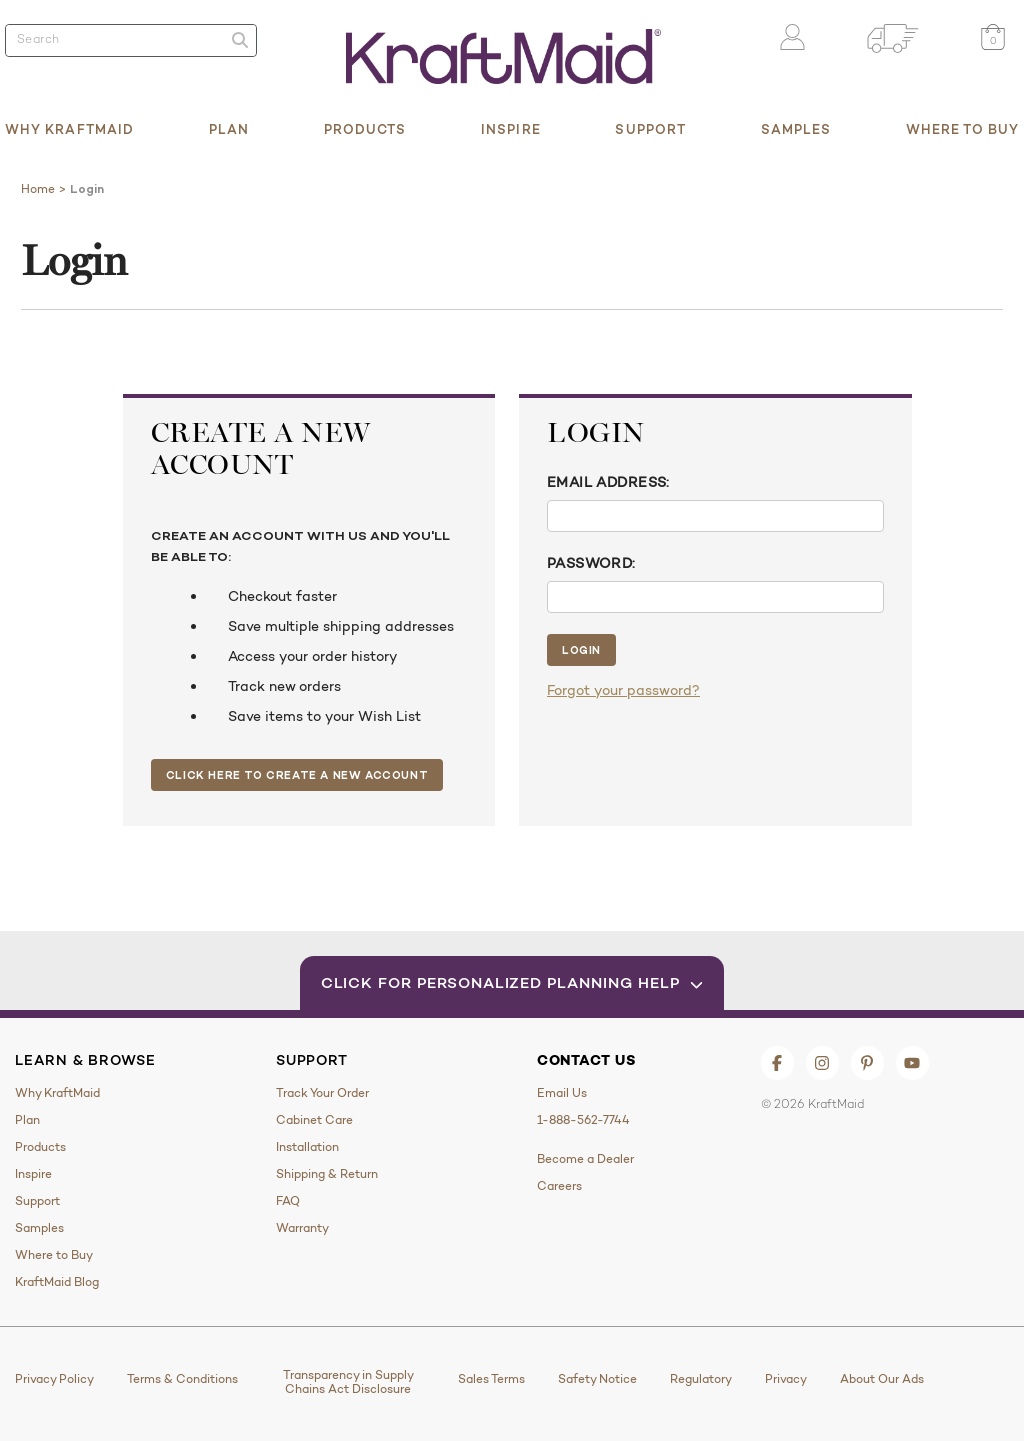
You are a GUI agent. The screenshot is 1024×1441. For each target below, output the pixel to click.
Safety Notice (597, 1379)
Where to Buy (962, 129)
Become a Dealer (585, 1159)
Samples (796, 129)
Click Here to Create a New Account (297, 775)
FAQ (288, 1201)
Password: (591, 563)
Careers (559, 1186)
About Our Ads (882, 1379)
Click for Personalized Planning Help (512, 982)
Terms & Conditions (182, 1379)
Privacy (786, 1379)
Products (365, 129)
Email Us (562, 1093)
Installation (307, 1147)
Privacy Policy (54, 1379)
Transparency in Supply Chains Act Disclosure (348, 1382)
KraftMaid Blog (57, 1282)
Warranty (302, 1228)
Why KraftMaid (69, 129)
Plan (229, 129)
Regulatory (701, 1379)
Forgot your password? (623, 690)
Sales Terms (491, 1379)
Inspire (511, 129)
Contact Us (586, 1060)
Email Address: (608, 482)
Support (650, 129)
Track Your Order (322, 1093)
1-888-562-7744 (583, 1120)
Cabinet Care (314, 1120)
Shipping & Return (327, 1174)
